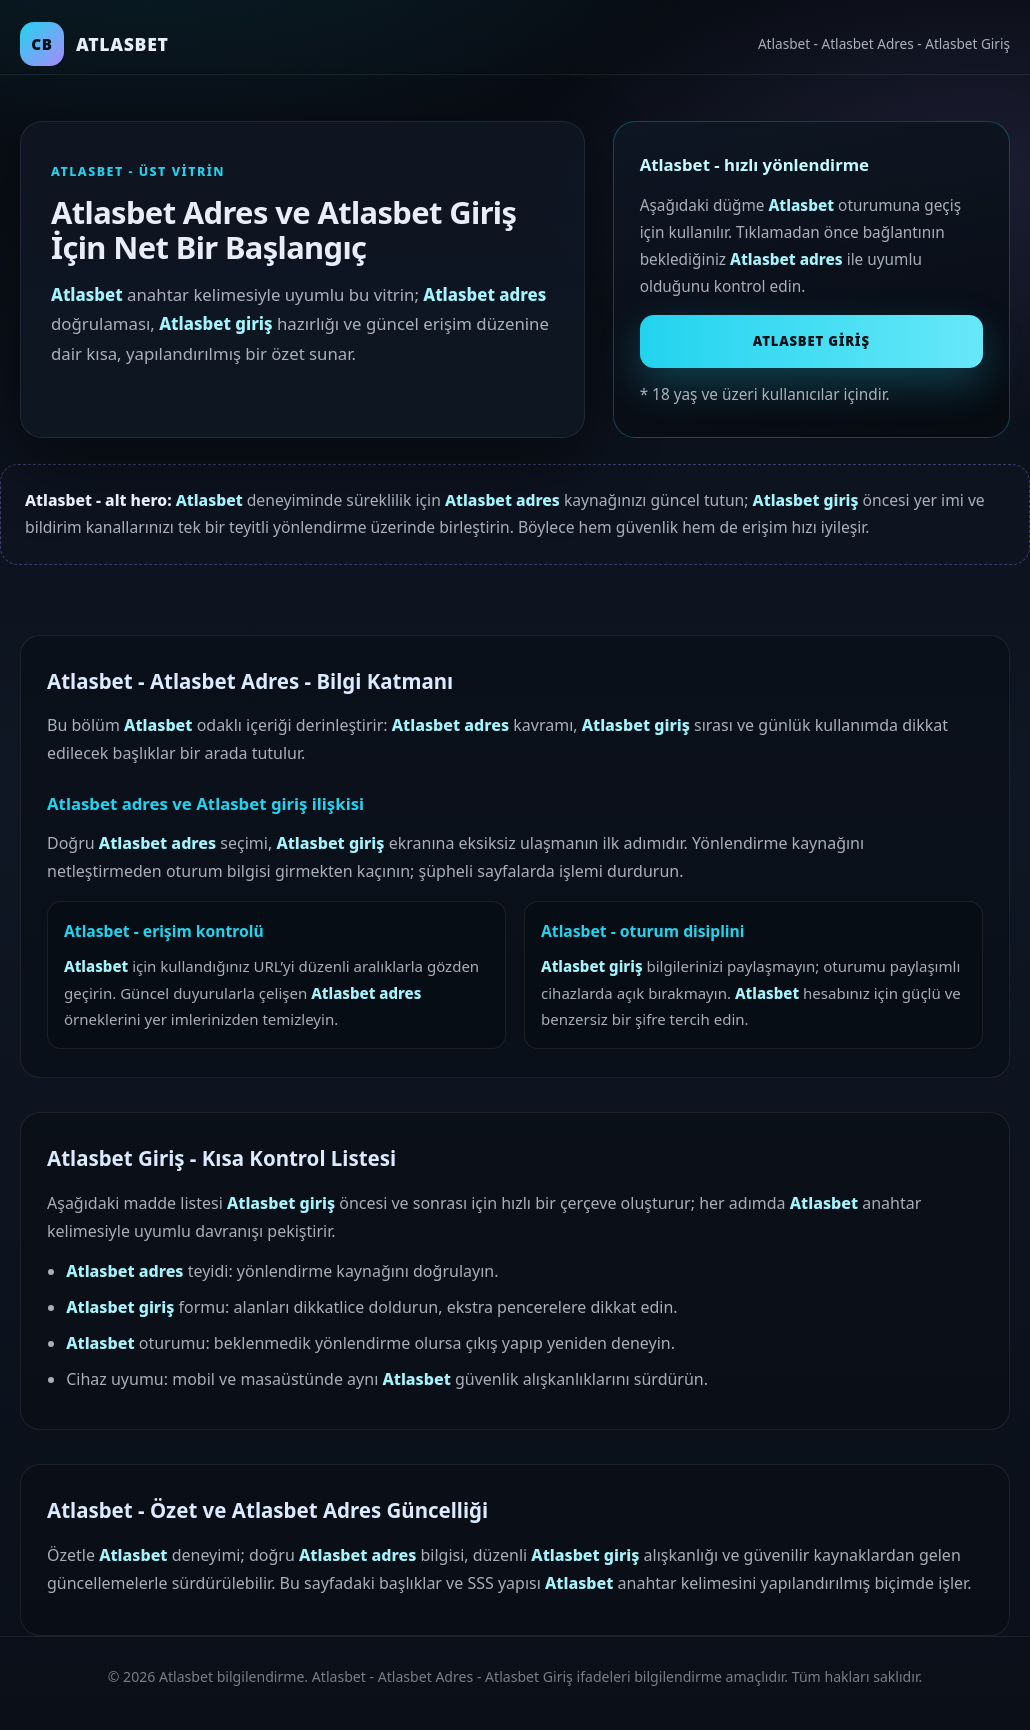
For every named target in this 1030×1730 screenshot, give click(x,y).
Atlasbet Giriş (811, 341)
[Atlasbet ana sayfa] (94, 44)
